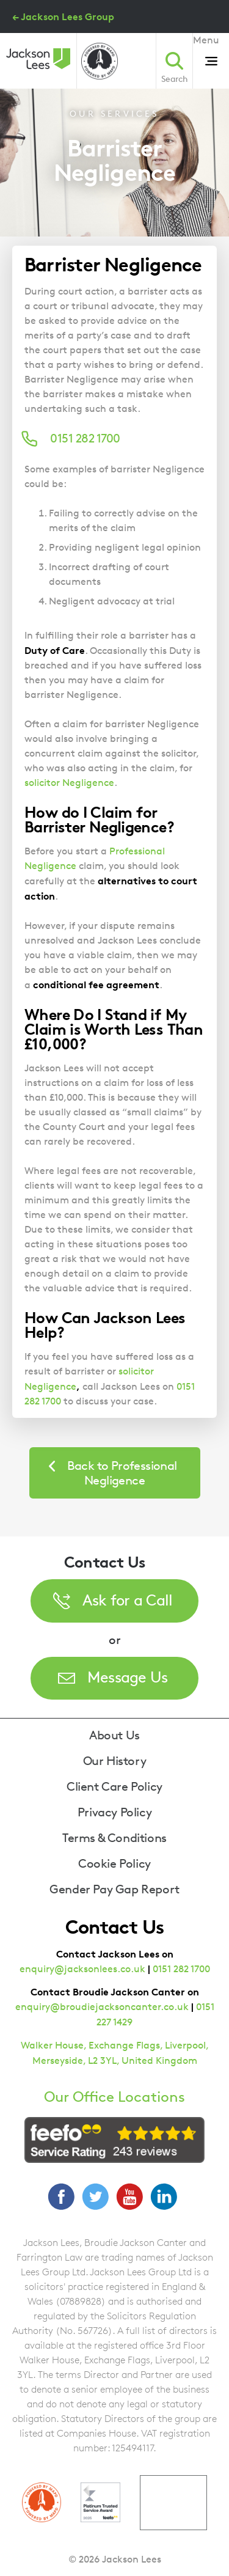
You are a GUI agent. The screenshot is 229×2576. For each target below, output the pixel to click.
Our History (115, 1760)
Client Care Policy (114, 1786)
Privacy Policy (114, 1812)
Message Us (127, 1676)
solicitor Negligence (69, 782)
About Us (114, 1735)
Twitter (95, 2196)
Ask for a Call (127, 1599)
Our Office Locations (114, 2096)
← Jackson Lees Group (63, 16)
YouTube (129, 2196)
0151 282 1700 (181, 1969)
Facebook (61, 2196)
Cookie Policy (114, 1863)
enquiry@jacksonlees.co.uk (82, 1969)
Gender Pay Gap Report (114, 1889)
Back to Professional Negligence (122, 1473)
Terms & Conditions (114, 1837)
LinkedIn (163, 2196)
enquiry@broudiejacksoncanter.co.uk (102, 2007)
